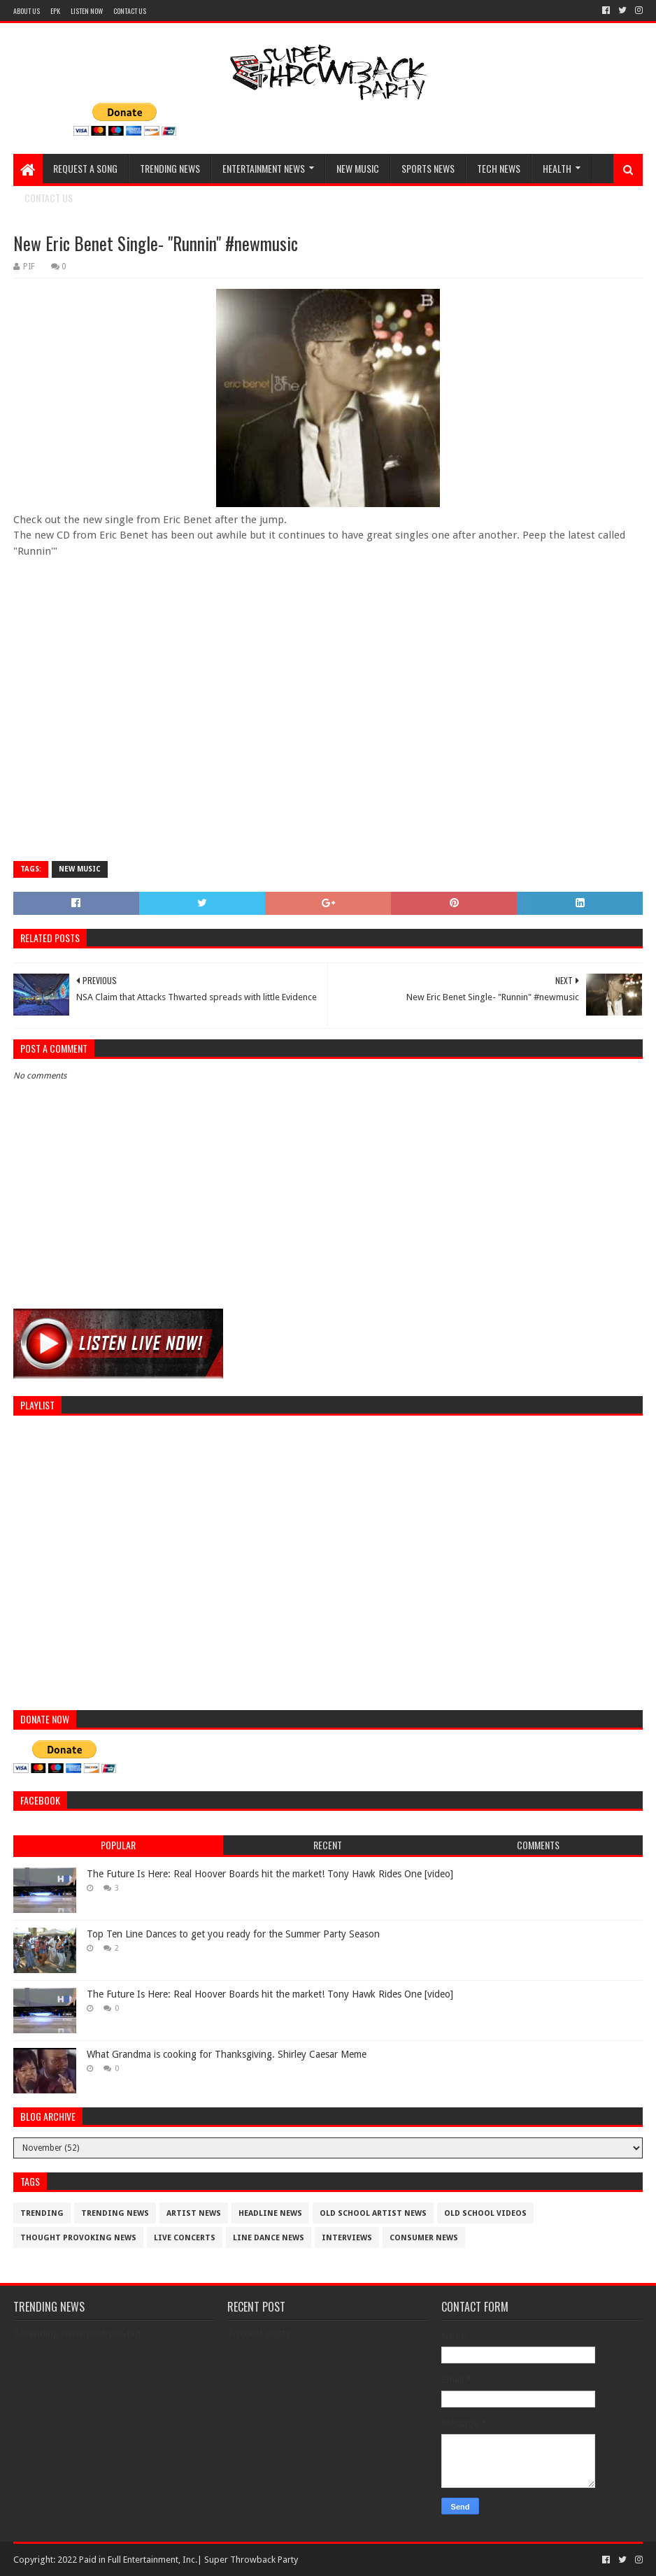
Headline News (270, 2213)
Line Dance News (268, 2237)
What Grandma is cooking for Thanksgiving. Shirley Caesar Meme (226, 2054)
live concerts (184, 2237)
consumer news (424, 2237)
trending (42, 2213)
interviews (347, 2237)
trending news (115, 2213)
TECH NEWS (498, 168)
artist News (193, 2213)
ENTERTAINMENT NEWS (263, 168)
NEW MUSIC (357, 168)
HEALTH (557, 168)
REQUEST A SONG (85, 168)
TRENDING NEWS (170, 168)
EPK (55, 11)
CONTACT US (129, 11)
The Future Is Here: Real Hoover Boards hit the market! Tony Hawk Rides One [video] (270, 1873)
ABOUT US (26, 11)
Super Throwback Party (251, 2559)
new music (80, 869)
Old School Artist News (373, 2213)
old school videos (485, 2213)
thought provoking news (78, 2237)
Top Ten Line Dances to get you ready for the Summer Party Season (233, 1934)
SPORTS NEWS (428, 168)
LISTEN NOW (87, 11)
